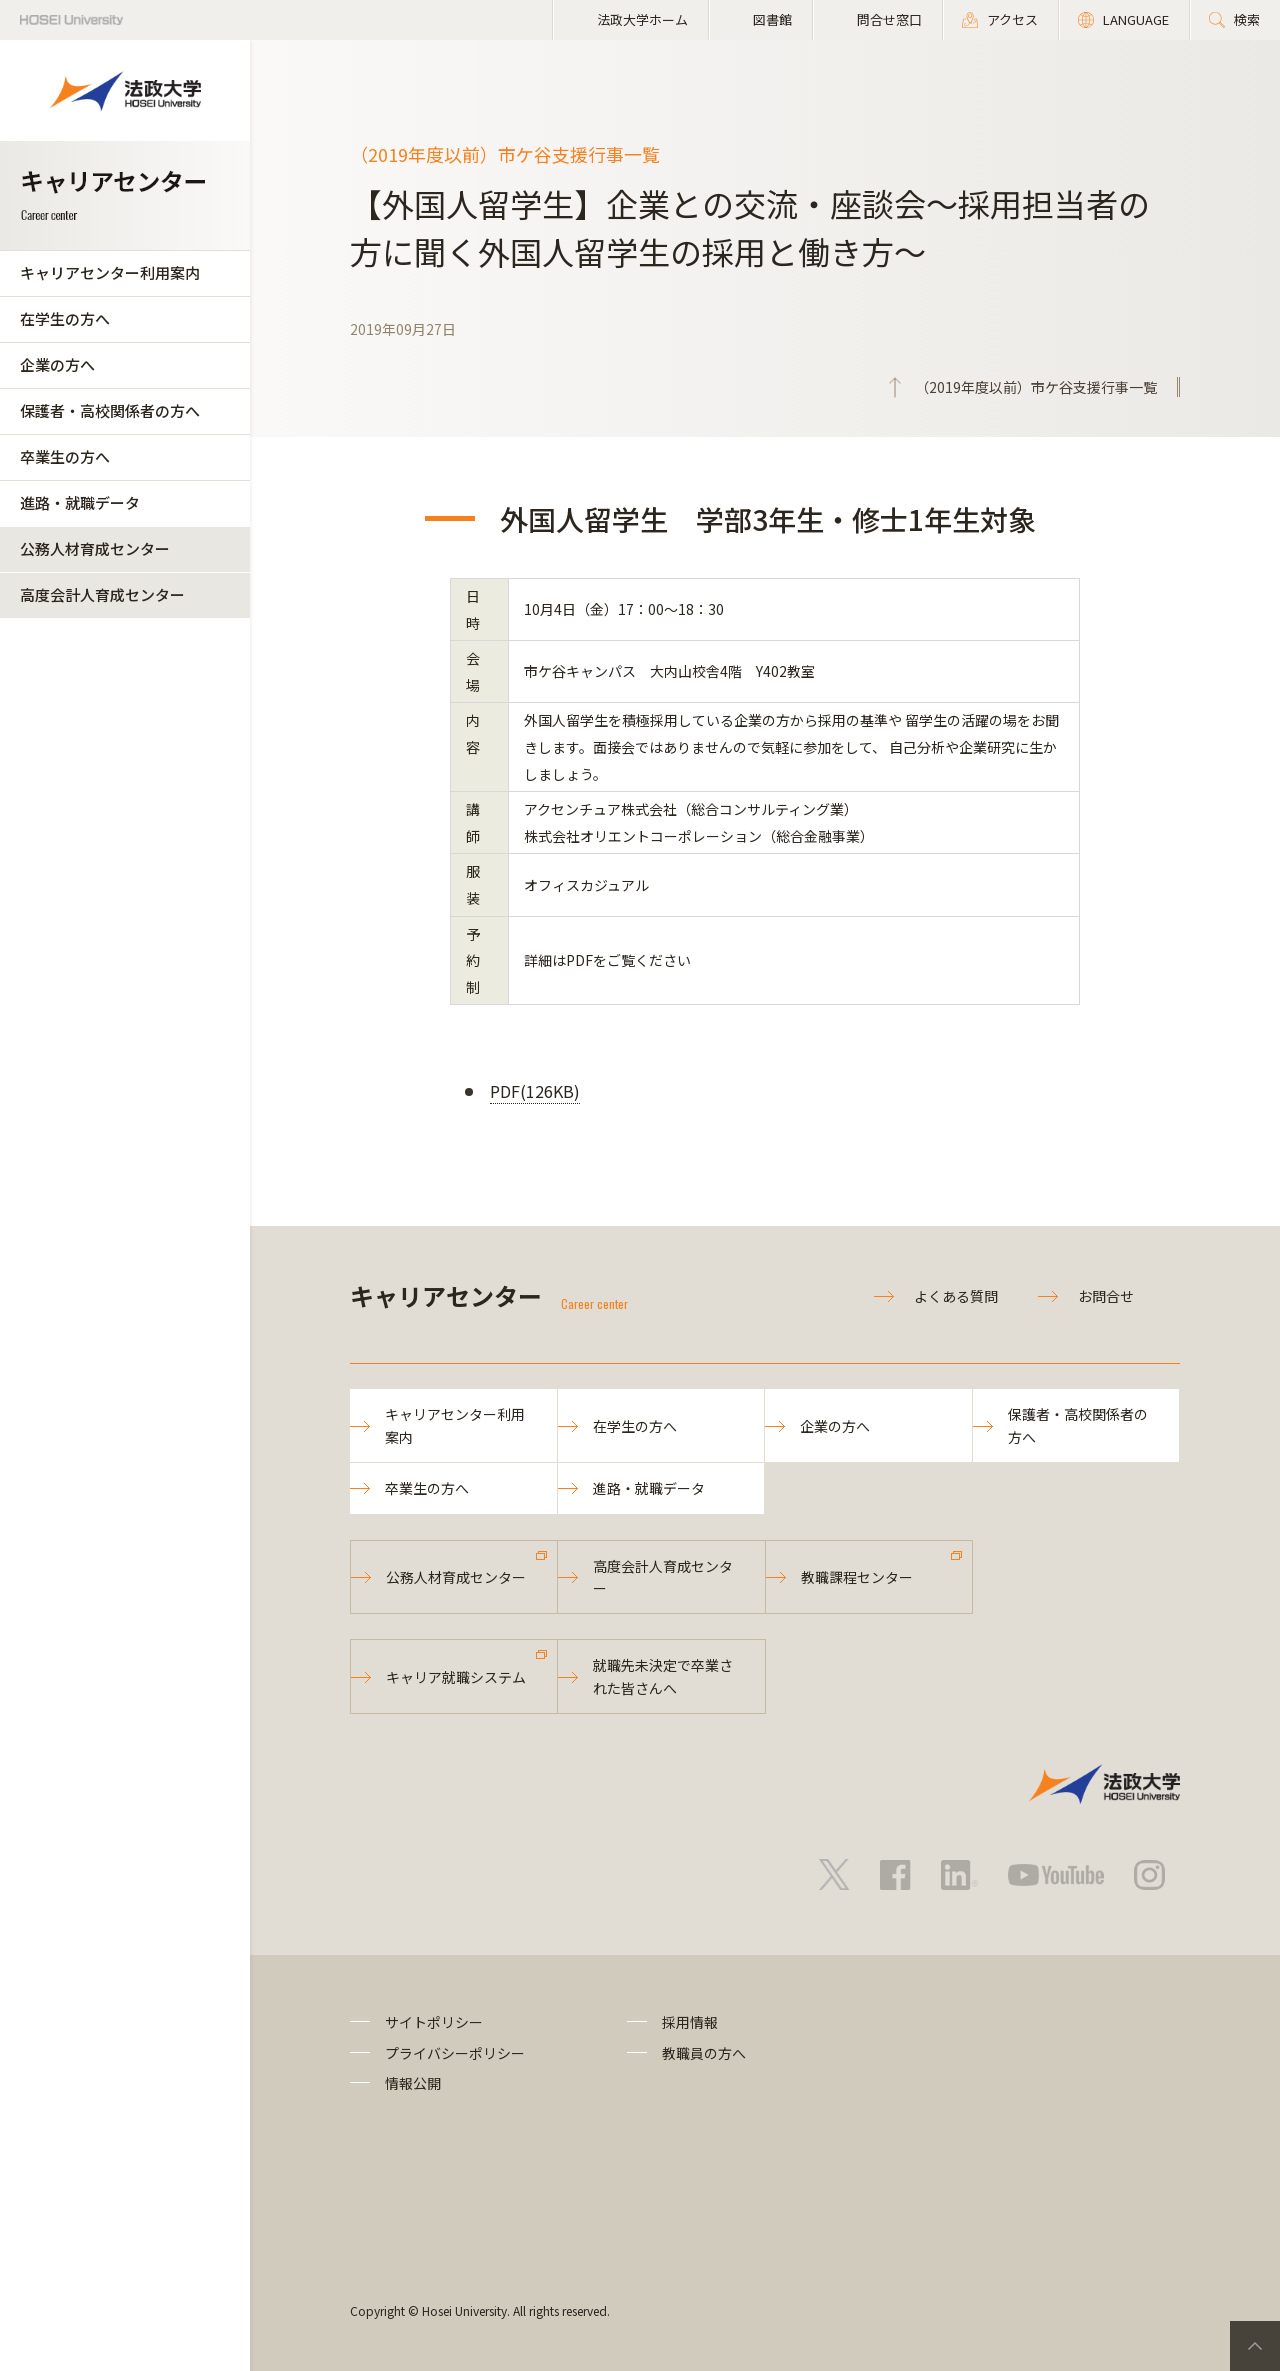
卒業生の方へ (65, 456)
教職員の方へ (704, 2053)
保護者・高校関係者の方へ (110, 410)
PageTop (1255, 2346)
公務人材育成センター (95, 548)
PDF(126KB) (535, 1091)
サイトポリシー (434, 2022)
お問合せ (1106, 1296)
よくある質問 (956, 1296)
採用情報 (690, 2022)
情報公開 (413, 2083)
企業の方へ (57, 364)
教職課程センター (857, 1577)
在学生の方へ (65, 318)
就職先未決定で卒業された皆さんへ (663, 1676)
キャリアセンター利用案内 (110, 272)
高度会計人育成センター (102, 594)
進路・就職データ (80, 502)
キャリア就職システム (456, 1677)
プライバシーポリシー (455, 2053)
